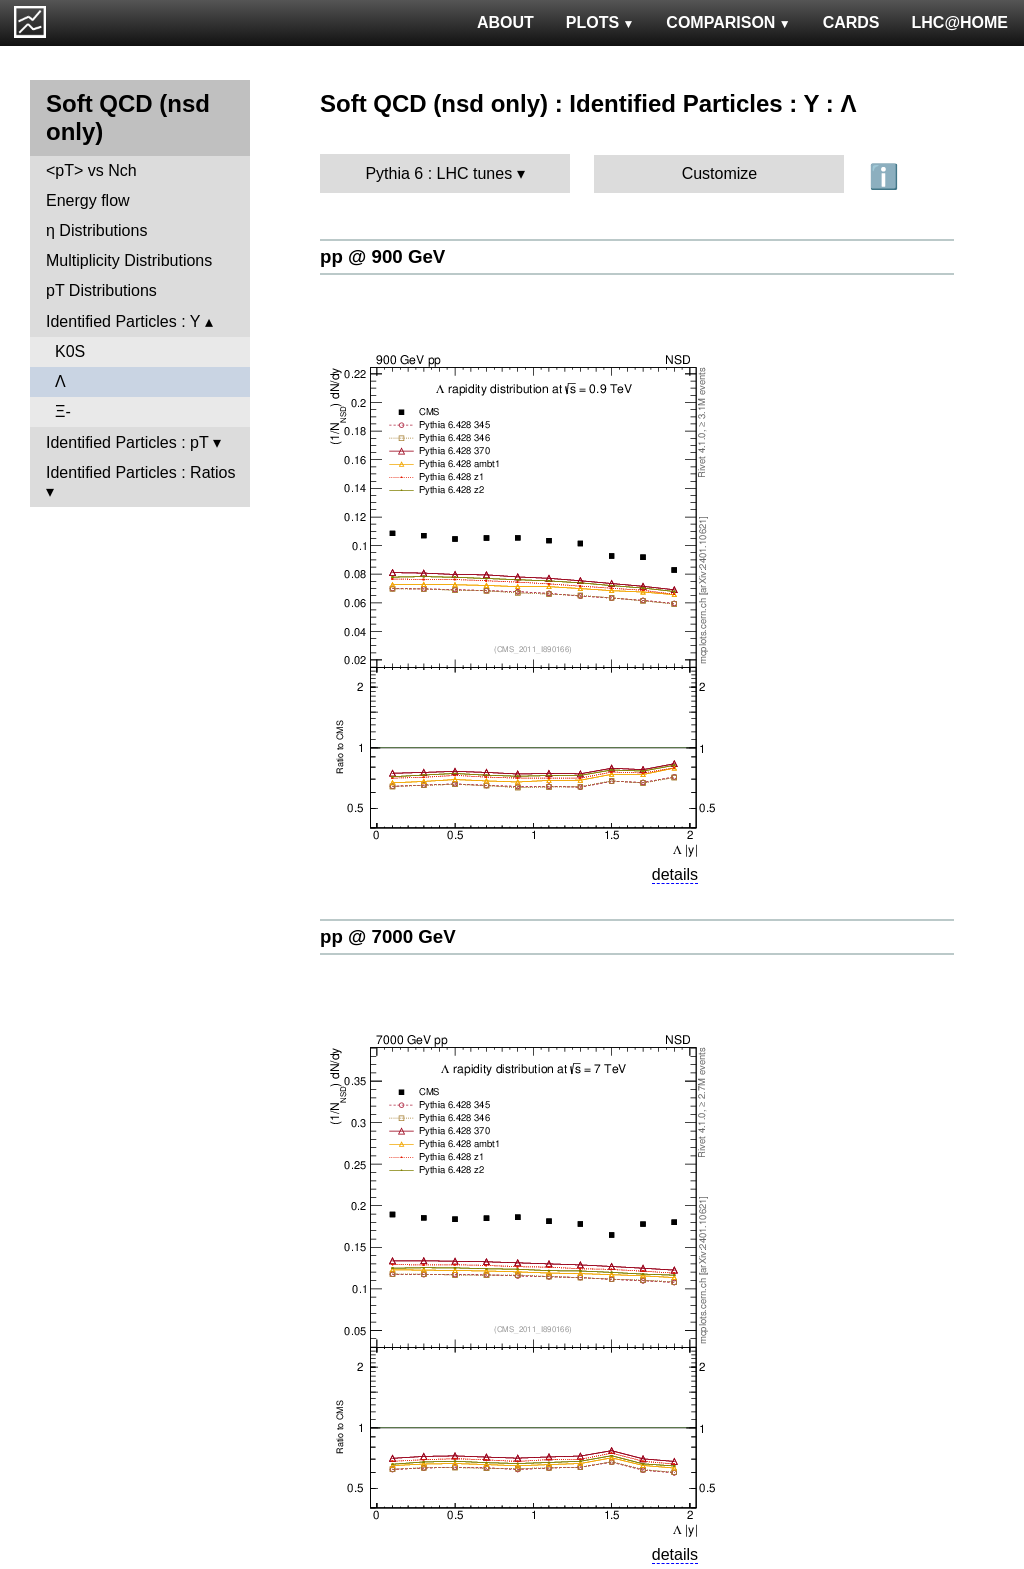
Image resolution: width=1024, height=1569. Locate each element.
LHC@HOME (960, 22)
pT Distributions (101, 290)
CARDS (851, 22)
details (675, 874)
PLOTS (600, 22)
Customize (720, 173)
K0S (70, 351)
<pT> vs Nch (91, 170)
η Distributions (96, 230)
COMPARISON (728, 22)
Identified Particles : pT (127, 442)
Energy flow (88, 200)
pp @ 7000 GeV (388, 936)
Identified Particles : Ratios (140, 472)
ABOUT (505, 22)
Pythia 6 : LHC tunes (438, 173)
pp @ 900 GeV (382, 256)
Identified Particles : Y (123, 321)
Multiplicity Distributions (129, 260)
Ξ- (63, 411)
